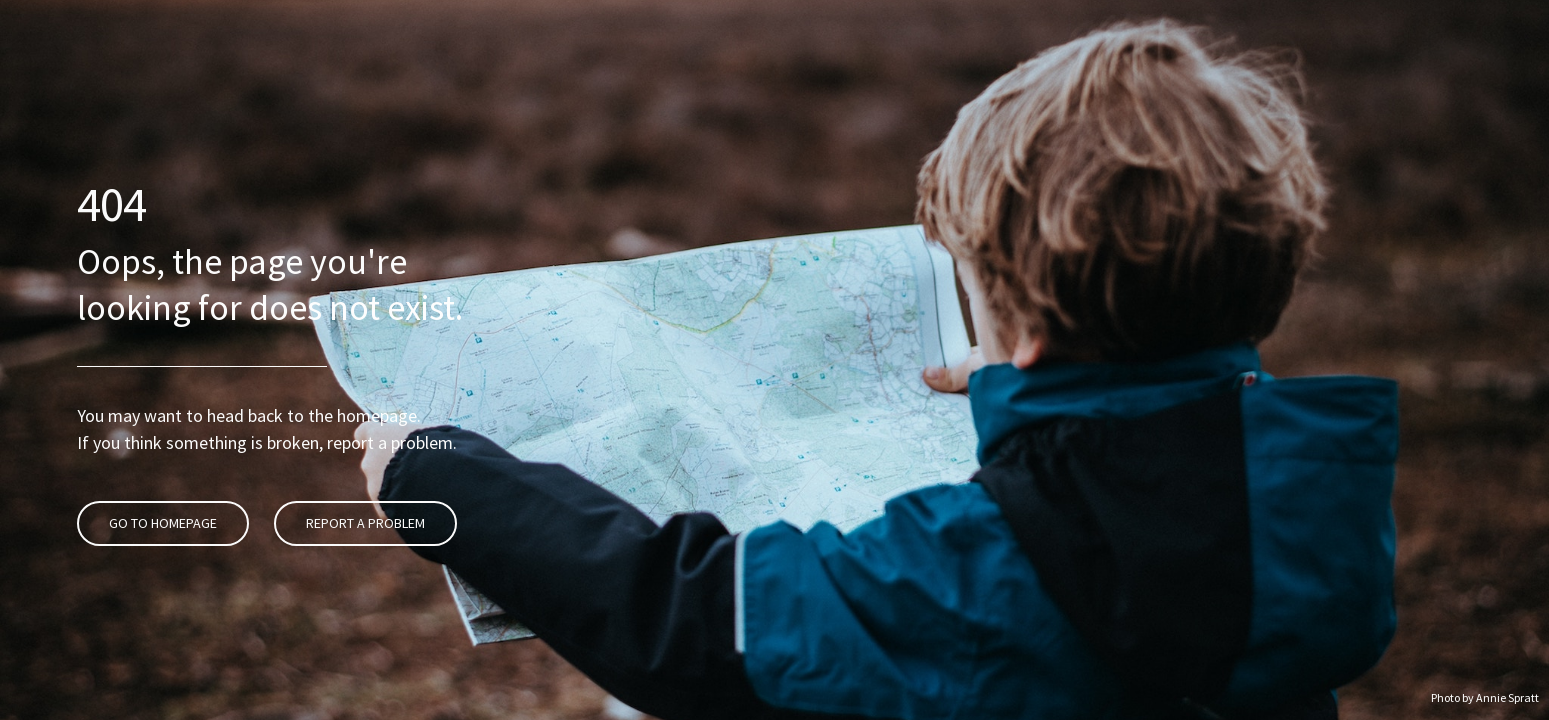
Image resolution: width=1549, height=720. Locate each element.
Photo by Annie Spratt (1485, 697)
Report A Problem (362, 464)
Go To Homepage (160, 464)
